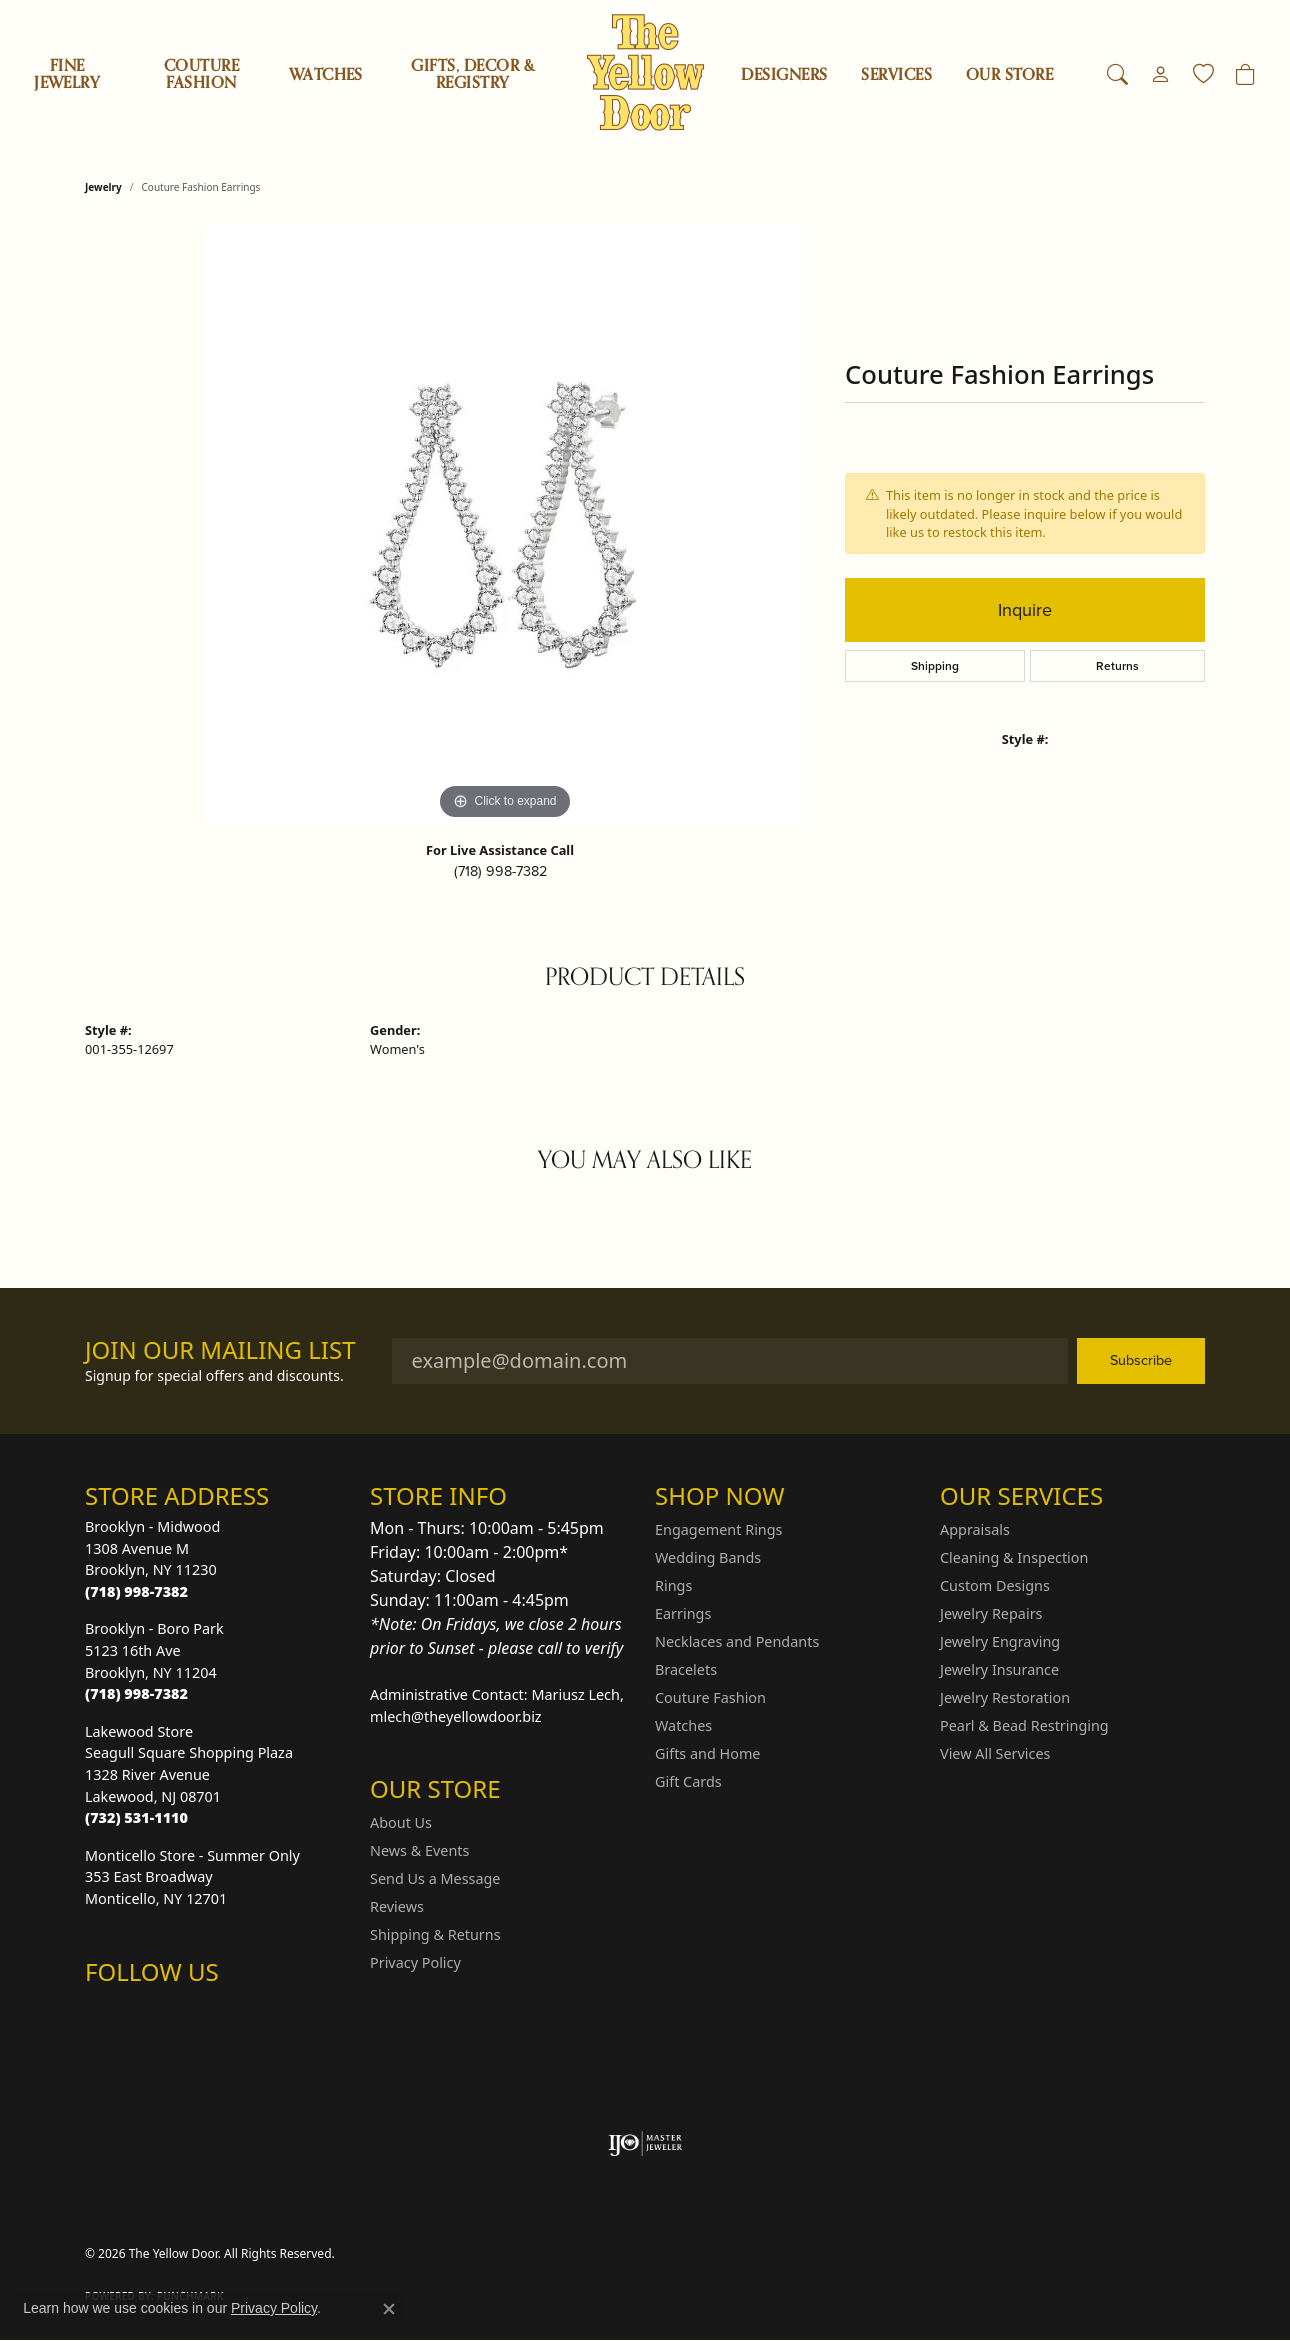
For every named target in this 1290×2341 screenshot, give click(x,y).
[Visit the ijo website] (645, 2144)
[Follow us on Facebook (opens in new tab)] (153, 2012)
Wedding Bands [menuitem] (708, 1557)
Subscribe (1141, 1360)
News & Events (419, 1850)
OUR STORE (1009, 75)
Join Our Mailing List (220, 1350)
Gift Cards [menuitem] (688, 1781)
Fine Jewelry (67, 74)
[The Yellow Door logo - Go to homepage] (645, 72)
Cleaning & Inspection (1014, 1557)
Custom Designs (995, 1585)
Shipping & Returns (435, 1934)
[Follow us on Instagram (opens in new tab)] (105, 2012)
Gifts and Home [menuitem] (707, 1753)
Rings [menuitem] (673, 1585)
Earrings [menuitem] (683, 1613)
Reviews (397, 1906)
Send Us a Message (435, 1878)
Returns (1117, 666)
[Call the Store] (136, 1591)
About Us (401, 1822)
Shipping (935, 666)
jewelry (103, 187)
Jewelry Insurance (999, 1669)
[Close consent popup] (389, 2309)
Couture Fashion (201, 74)
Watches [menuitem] (683, 1725)
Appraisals (975, 1529)
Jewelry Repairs (991, 1613)
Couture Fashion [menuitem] (710, 1697)
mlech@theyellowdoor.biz (456, 1716)
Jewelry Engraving (1000, 1641)
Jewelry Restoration (1005, 1697)
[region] (505, 525)
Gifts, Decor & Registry (472, 74)
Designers (784, 75)
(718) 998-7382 (500, 871)
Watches (326, 75)
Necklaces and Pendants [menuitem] (737, 1641)
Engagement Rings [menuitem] (719, 1529)
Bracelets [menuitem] (686, 1669)
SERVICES (896, 75)
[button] (1117, 75)
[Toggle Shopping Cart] (1245, 75)
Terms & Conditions (977, 2253)
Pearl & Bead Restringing (1024, 1725)
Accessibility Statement (1125, 2253)
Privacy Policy (415, 1962)
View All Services (995, 1753)
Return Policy (758, 2253)
